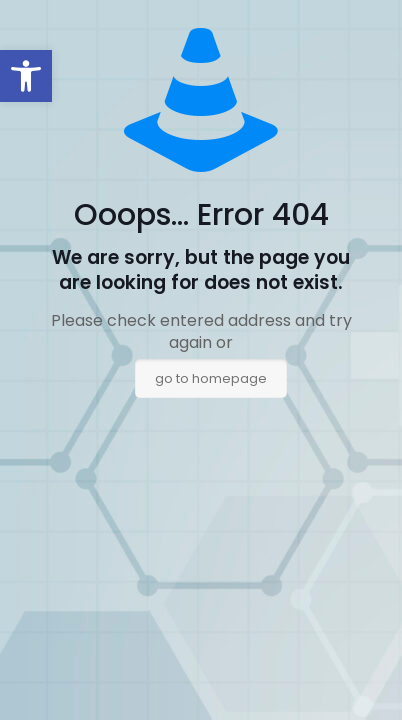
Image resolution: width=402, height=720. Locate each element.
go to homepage (211, 378)
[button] (26, 76)
